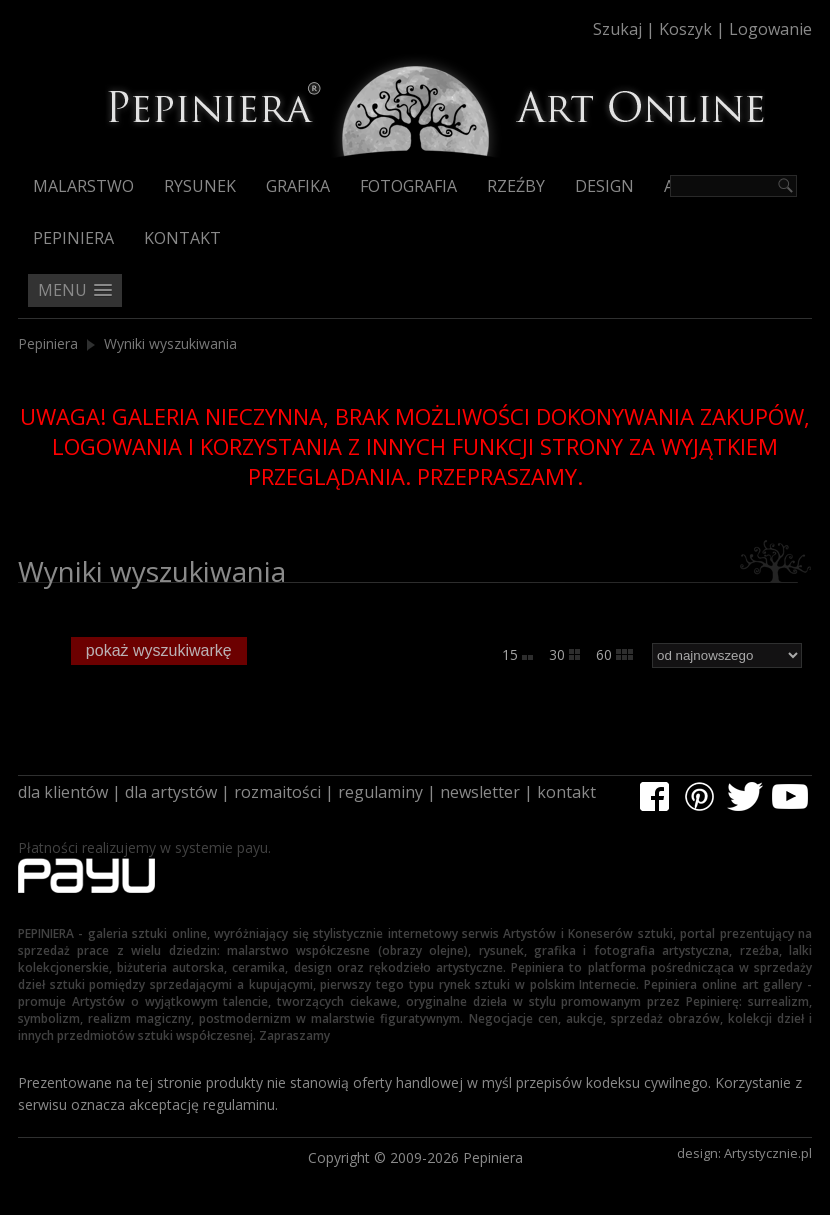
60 (614, 654)
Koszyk (685, 29)
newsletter (480, 792)
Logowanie (770, 29)
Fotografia (408, 186)
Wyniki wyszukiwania (170, 343)
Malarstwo (83, 186)
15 (517, 654)
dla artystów (171, 792)
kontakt (566, 792)
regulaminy (380, 792)
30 (564, 654)
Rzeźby (516, 186)
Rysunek (200, 186)
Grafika (298, 186)
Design (604, 186)
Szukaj (617, 29)
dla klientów (63, 792)
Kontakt (182, 238)
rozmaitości (277, 792)
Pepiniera (73, 238)
